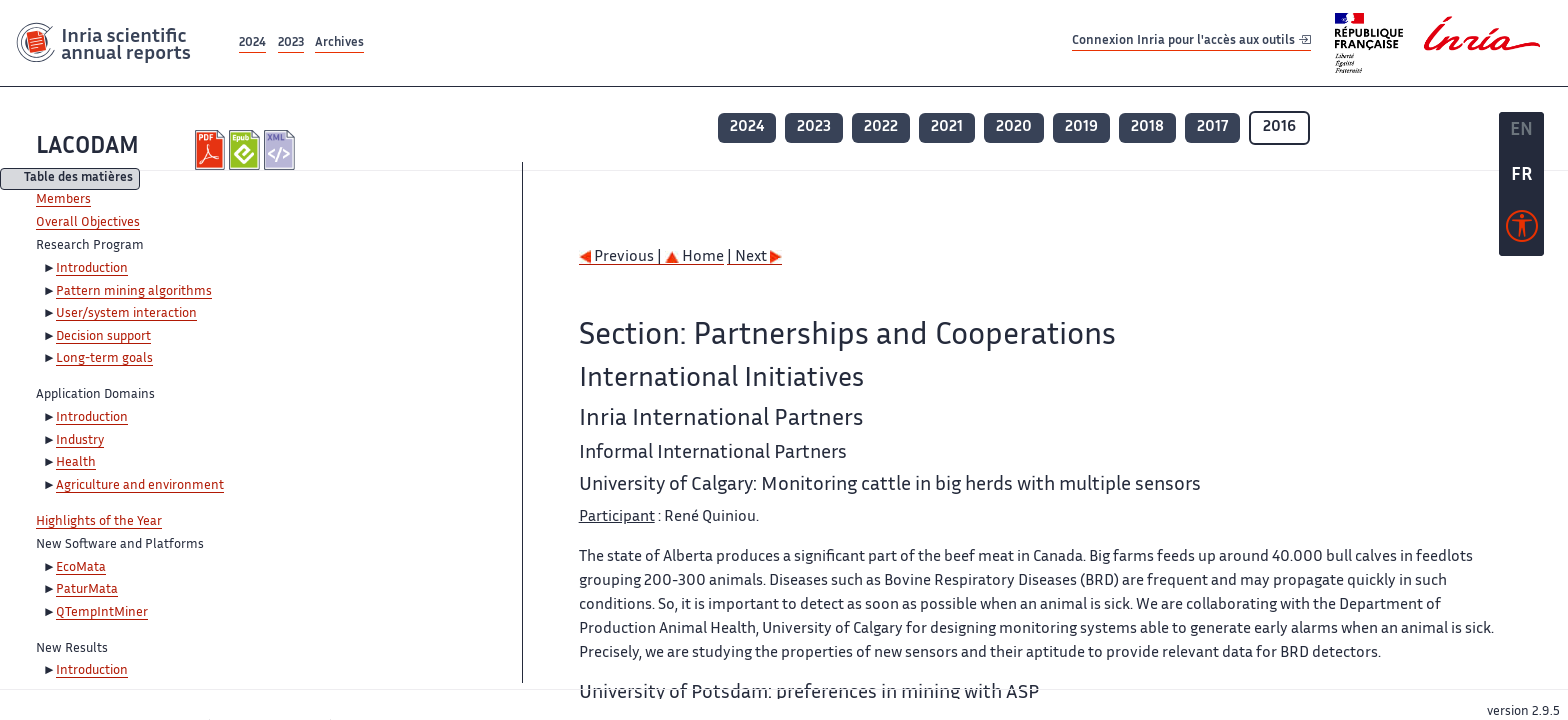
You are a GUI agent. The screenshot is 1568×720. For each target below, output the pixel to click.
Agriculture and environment (140, 486)
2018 (1147, 127)
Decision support (103, 337)
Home (694, 257)
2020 (1014, 127)
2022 (881, 127)
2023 (291, 43)
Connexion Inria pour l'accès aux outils (1191, 42)
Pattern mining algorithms (134, 292)
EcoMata (81, 568)
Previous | (622, 257)
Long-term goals (104, 359)
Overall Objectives (88, 223)
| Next (754, 257)
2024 (252, 43)
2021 (947, 127)
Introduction (92, 269)
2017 (1212, 127)
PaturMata (87, 590)
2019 (1081, 127)
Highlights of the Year (99, 522)
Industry (80, 441)
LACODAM (87, 147)
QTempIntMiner (102, 613)
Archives (339, 43)
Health (76, 463)
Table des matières (78, 179)
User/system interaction (126, 314)
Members (63, 200)
